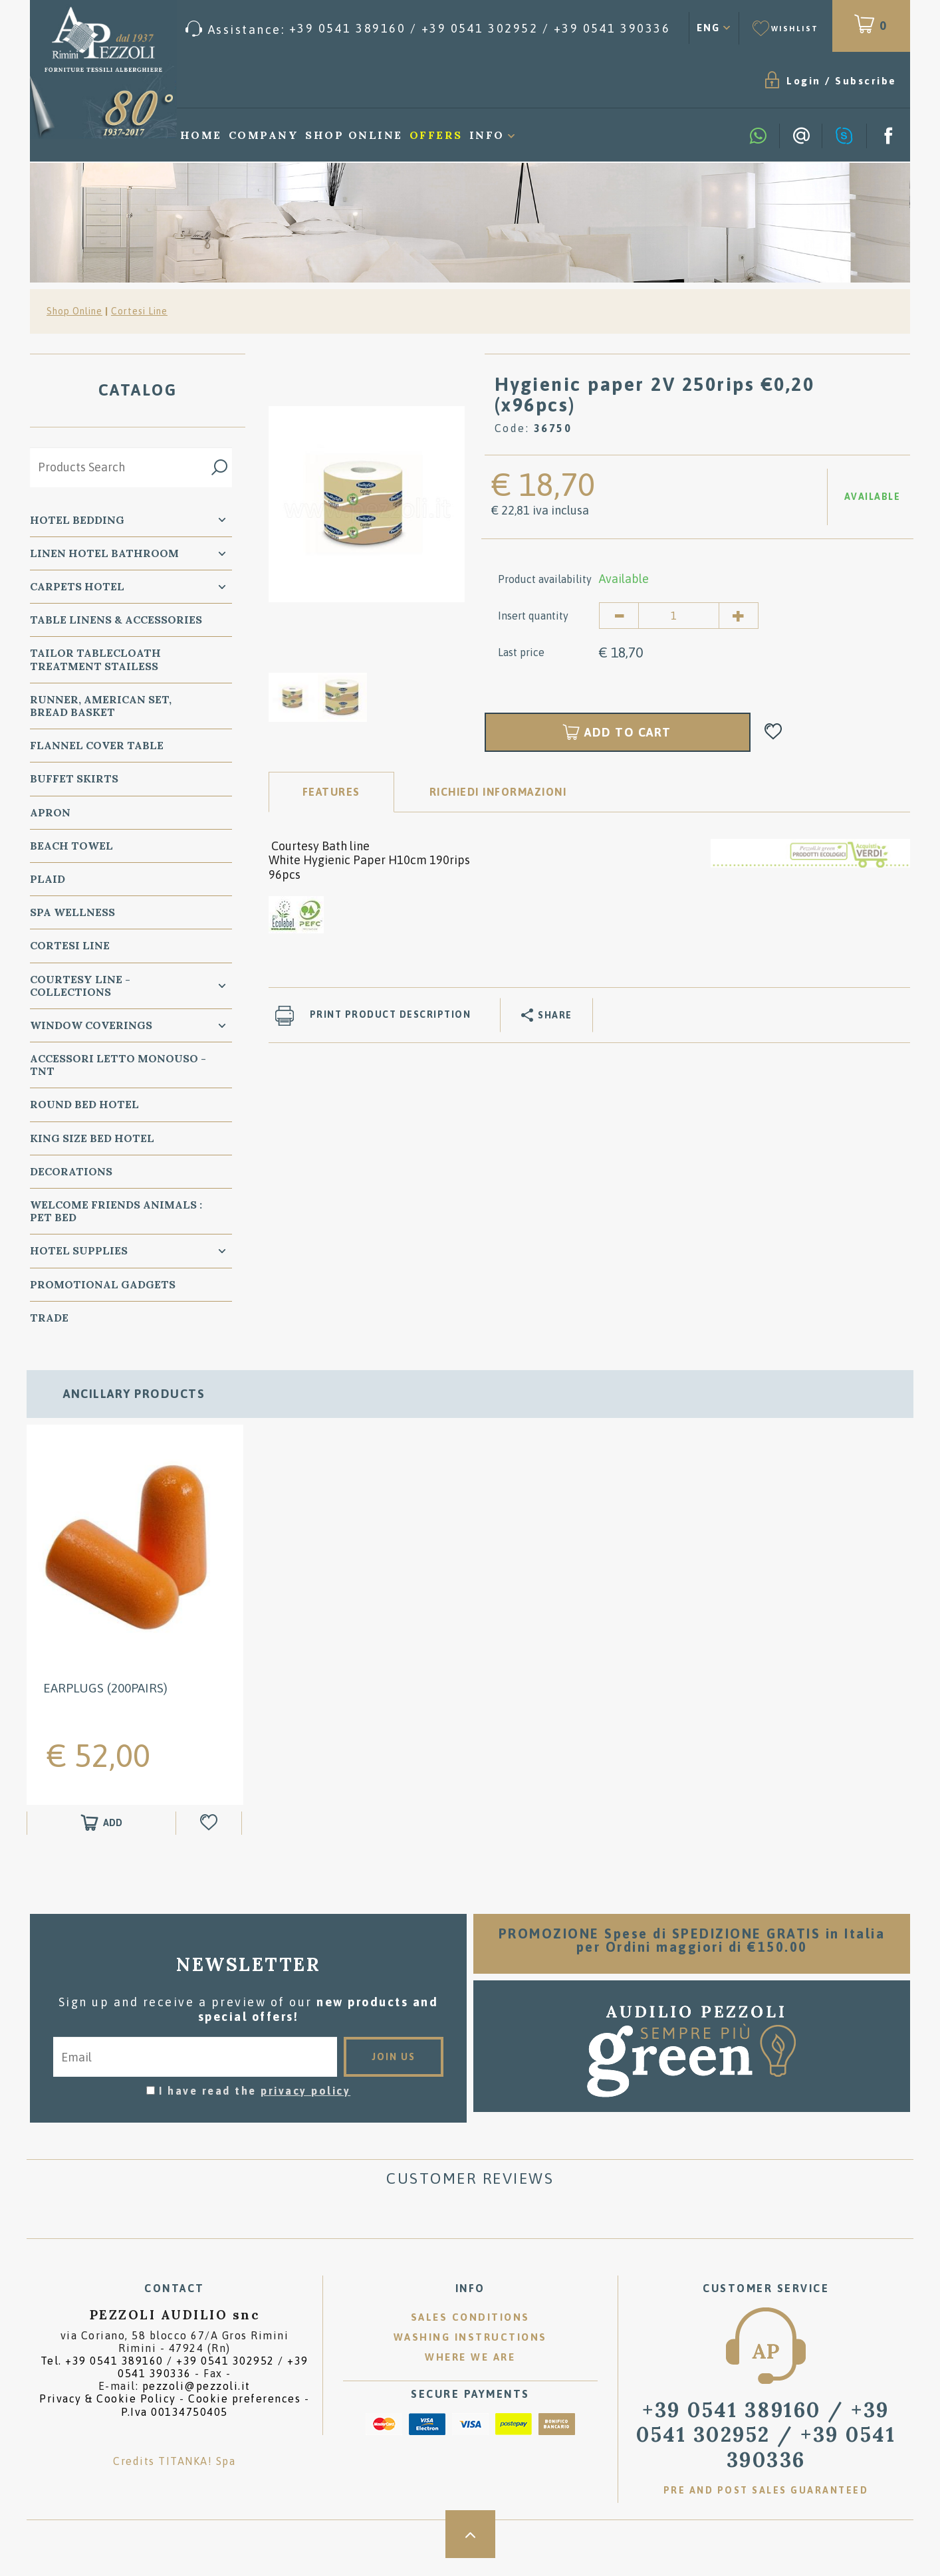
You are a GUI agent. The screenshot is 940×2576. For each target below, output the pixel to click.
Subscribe (773, 80)
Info (487, 135)
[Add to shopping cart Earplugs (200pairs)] (101, 1841)
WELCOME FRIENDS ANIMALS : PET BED (116, 1212)
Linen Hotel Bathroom (104, 553)
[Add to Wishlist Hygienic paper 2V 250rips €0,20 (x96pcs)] (773, 733)
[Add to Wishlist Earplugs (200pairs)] (210, 1841)
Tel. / (174, 2385)
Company (264, 135)
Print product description (390, 1015)
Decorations (71, 1172)
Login (710, 80)
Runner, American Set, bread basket (101, 706)
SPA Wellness (72, 912)
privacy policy (305, 2109)
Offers (436, 135)
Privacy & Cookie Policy (107, 2417)
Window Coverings (91, 1025)
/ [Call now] (765, 2453)
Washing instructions (470, 2355)
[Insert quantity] (679, 616)
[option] (367, 503)
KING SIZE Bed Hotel (92, 1138)
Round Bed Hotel (84, 1105)
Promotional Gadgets (103, 1285)
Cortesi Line (139, 311)
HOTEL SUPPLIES (79, 1251)
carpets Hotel (77, 587)
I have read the (254, 2109)
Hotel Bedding (77, 520)
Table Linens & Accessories (116, 620)
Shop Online (354, 135)
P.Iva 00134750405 (174, 2430)
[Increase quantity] (739, 616)
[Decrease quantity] (619, 616)
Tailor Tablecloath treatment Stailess (95, 660)
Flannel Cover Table (97, 746)
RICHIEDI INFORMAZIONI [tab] (498, 792)
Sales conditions (470, 2335)
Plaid (47, 879)
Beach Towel (71, 846)
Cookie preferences (244, 2417)
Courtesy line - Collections (80, 986)
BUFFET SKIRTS (74, 779)
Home (201, 135)
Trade (49, 1318)
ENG (708, 27)
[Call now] (428, 29)
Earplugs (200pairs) (105, 1706)
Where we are (470, 2375)
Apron (50, 813)
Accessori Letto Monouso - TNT (118, 1065)
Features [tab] (331, 792)
